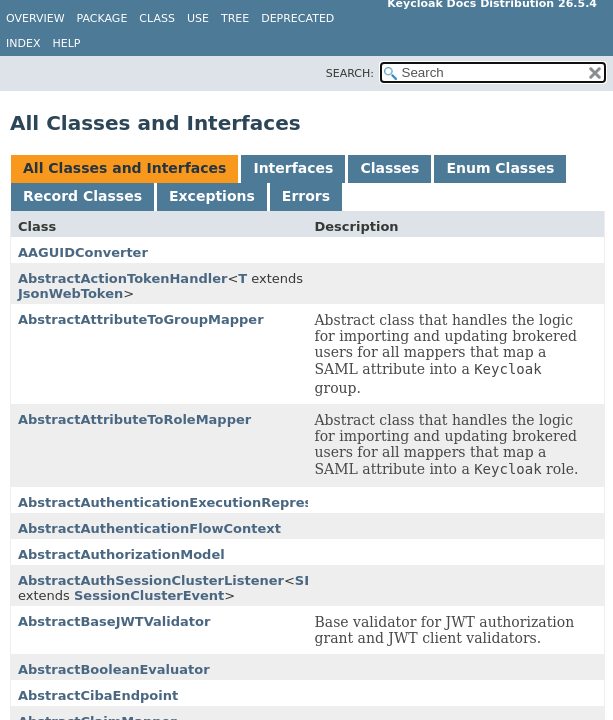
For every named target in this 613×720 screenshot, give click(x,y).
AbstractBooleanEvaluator (114, 669)
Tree (235, 18)
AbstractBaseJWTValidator (114, 621)
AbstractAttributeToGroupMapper (141, 319)
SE (304, 580)
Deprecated (297, 18)
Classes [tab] (389, 168)
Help (66, 43)
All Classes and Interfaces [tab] (124, 168)
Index (23, 43)
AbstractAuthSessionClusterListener (151, 580)
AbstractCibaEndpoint (98, 695)
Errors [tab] (306, 196)
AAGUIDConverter (83, 252)
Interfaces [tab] (293, 168)
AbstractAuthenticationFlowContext (149, 528)
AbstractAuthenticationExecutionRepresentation (196, 502)
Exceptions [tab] (212, 196)
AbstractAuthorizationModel (121, 554)
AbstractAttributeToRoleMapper (134, 419)
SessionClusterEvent (149, 595)
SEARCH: (350, 73)
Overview (35, 18)
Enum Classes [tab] (500, 168)
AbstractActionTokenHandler (122, 278)
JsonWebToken (70, 293)
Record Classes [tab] (82, 196)
